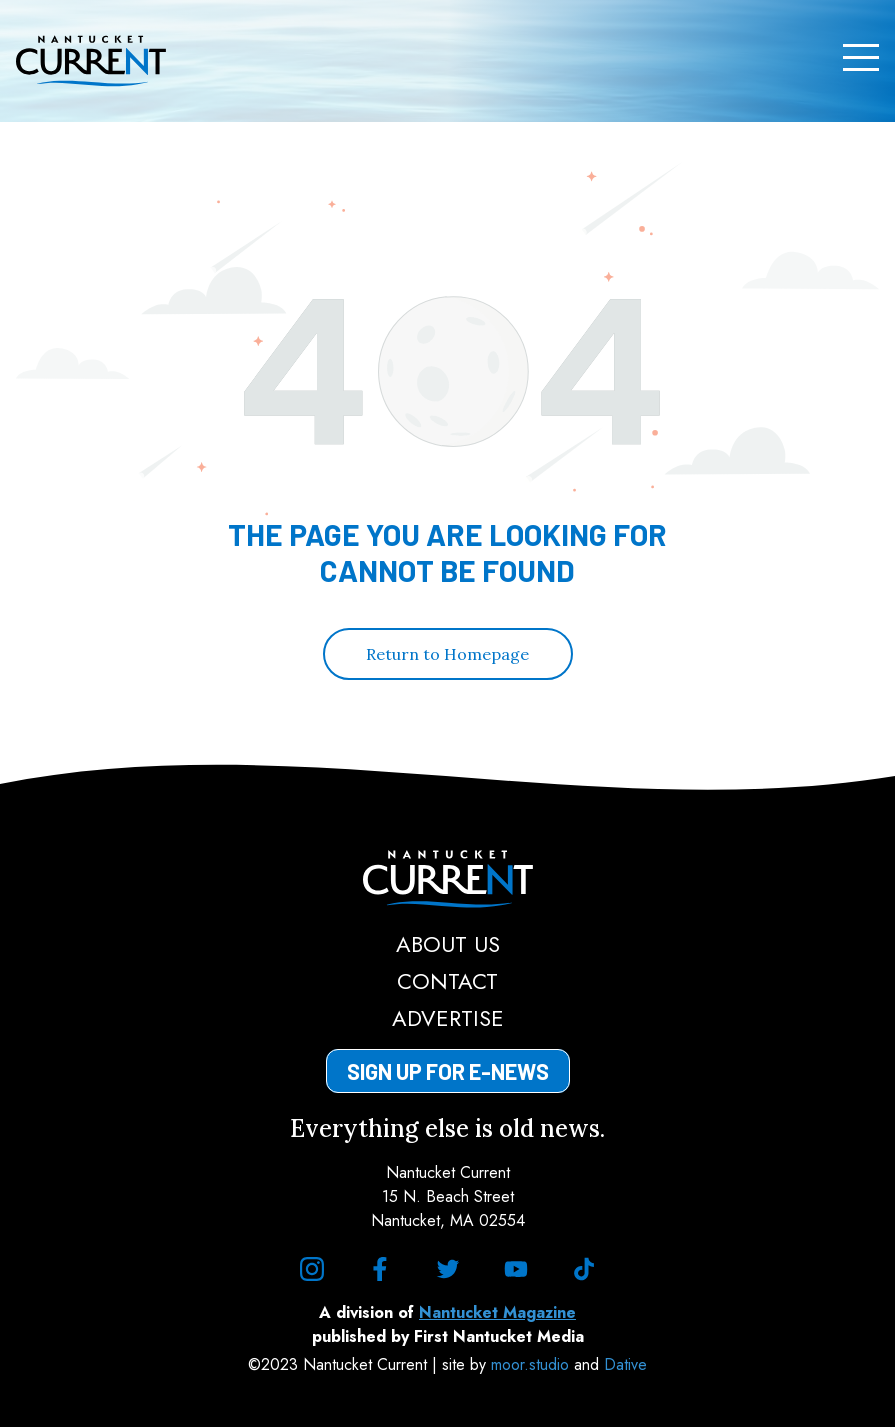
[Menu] (861, 58)
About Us (448, 944)
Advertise (448, 1018)
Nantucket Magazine (497, 1312)
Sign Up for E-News (448, 1071)
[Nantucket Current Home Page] (91, 61)
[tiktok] (584, 1269)
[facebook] (380, 1269)
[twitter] (448, 1269)
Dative (625, 1364)
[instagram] (312, 1269)
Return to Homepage (447, 654)
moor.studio (532, 1364)
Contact (447, 981)
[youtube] (516, 1269)
